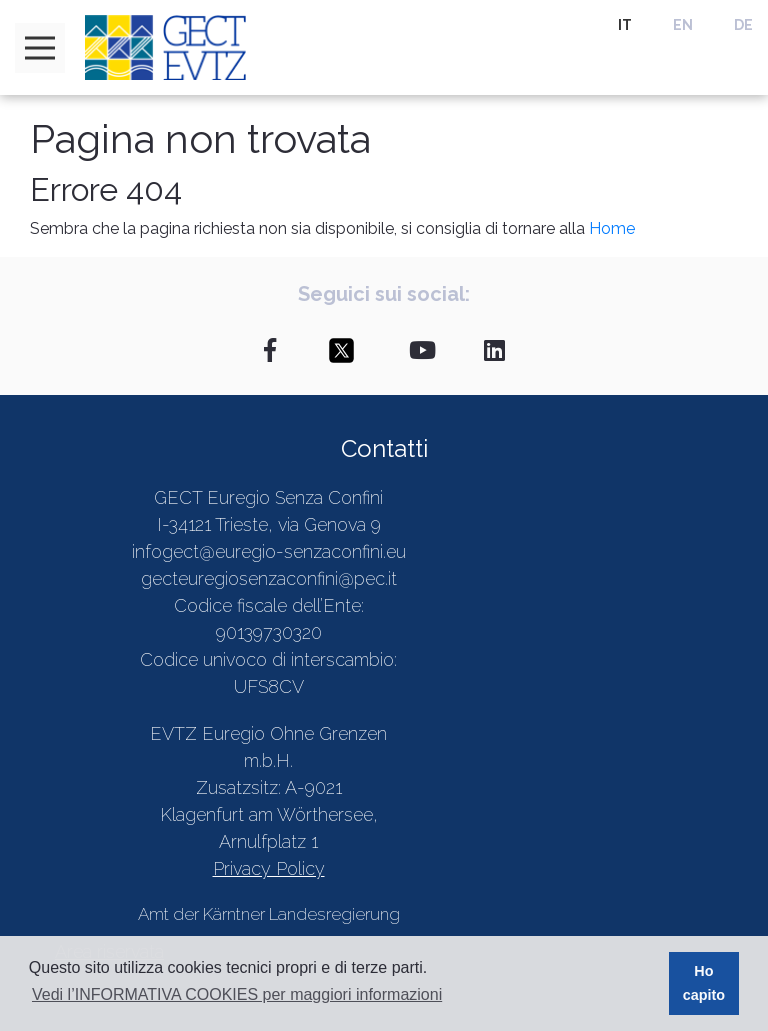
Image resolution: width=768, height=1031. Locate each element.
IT (625, 25)
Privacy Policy (269, 868)
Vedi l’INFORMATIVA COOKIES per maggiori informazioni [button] (237, 994)
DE (743, 25)
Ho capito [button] (704, 983)
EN (683, 25)
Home (612, 228)
